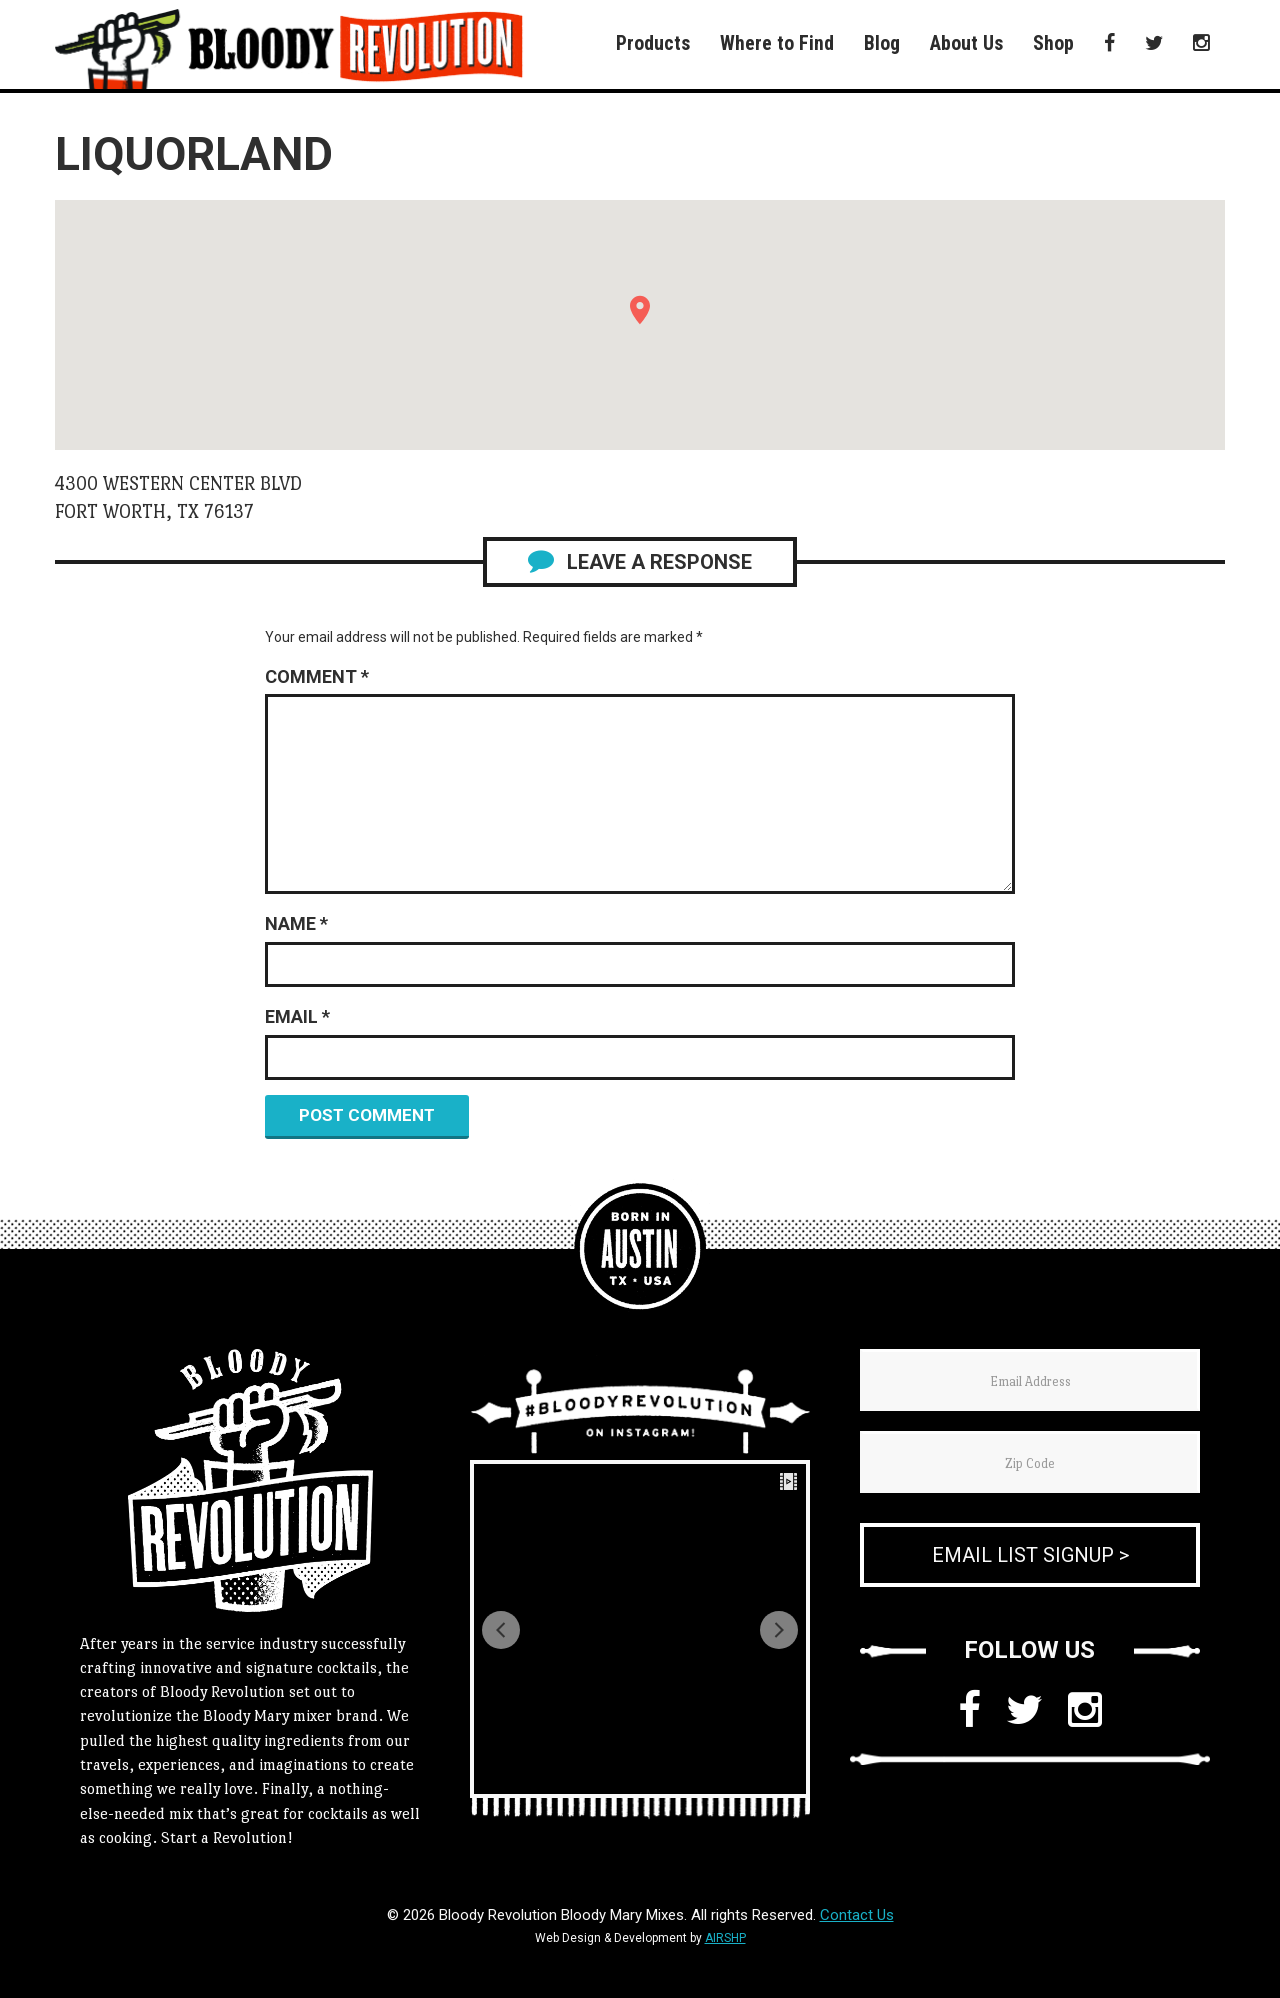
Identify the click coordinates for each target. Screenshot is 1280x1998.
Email (297, 1016)
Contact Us (857, 1915)
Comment (317, 676)
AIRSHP (725, 1938)
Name (296, 923)
